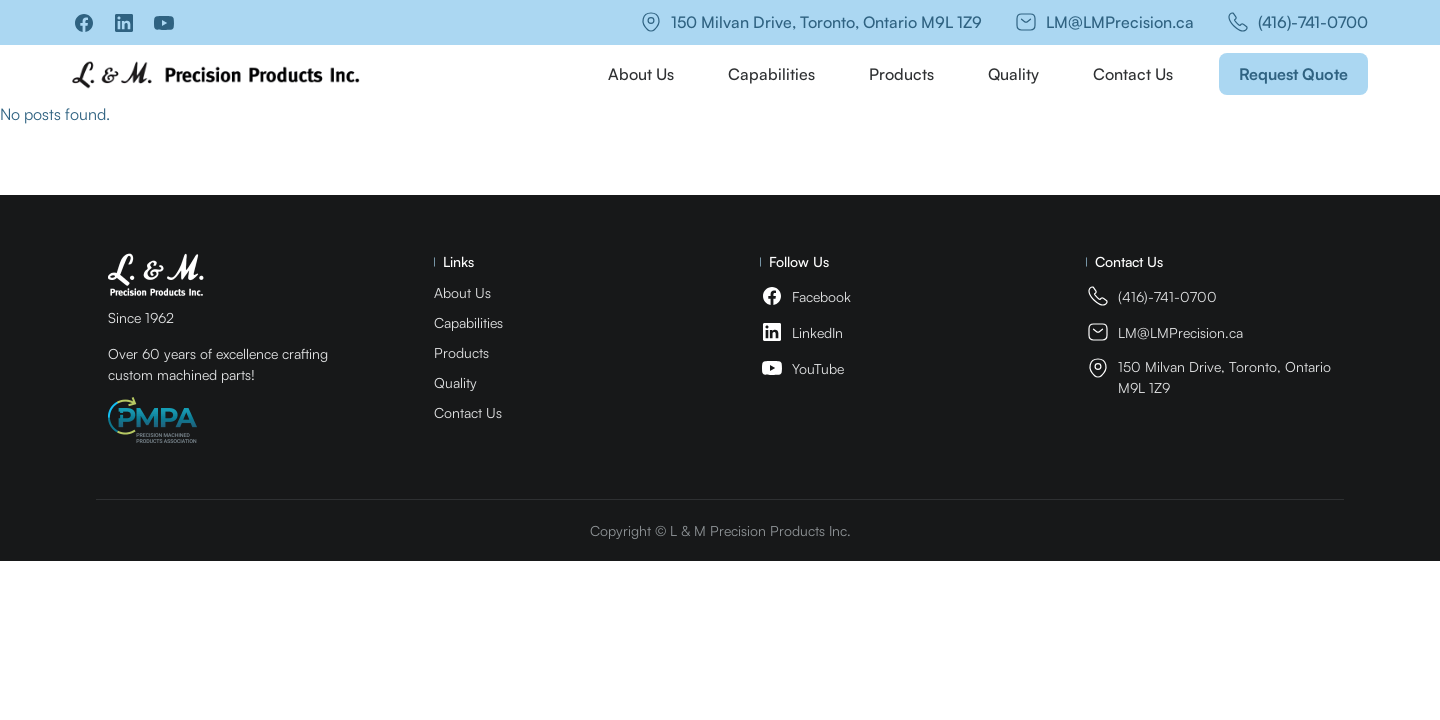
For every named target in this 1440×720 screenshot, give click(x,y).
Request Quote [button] (1293, 74)
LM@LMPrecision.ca (1120, 22)
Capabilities (771, 74)
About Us (641, 74)
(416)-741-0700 (1313, 22)
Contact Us (1133, 74)
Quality (1013, 74)
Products (901, 74)
